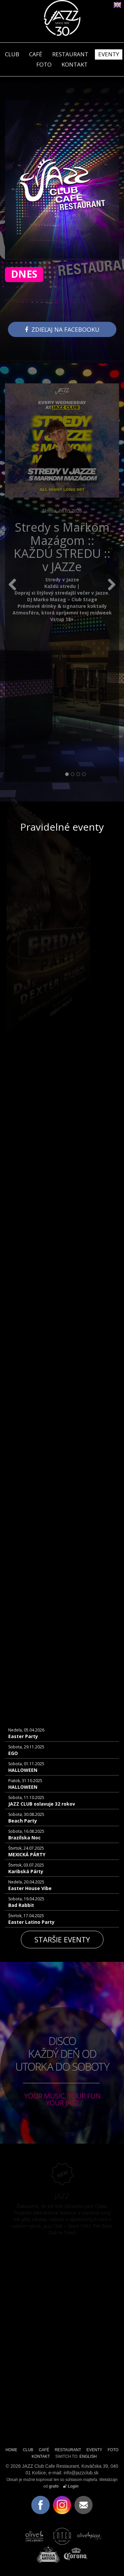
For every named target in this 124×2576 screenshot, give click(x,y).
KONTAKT (75, 64)
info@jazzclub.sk (80, 2472)
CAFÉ (35, 54)
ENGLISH (88, 2456)
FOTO (44, 64)
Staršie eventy (62, 1939)
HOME (12, 2450)
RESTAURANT (70, 54)
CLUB (12, 54)
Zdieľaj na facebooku (62, 329)
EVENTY (108, 54)
